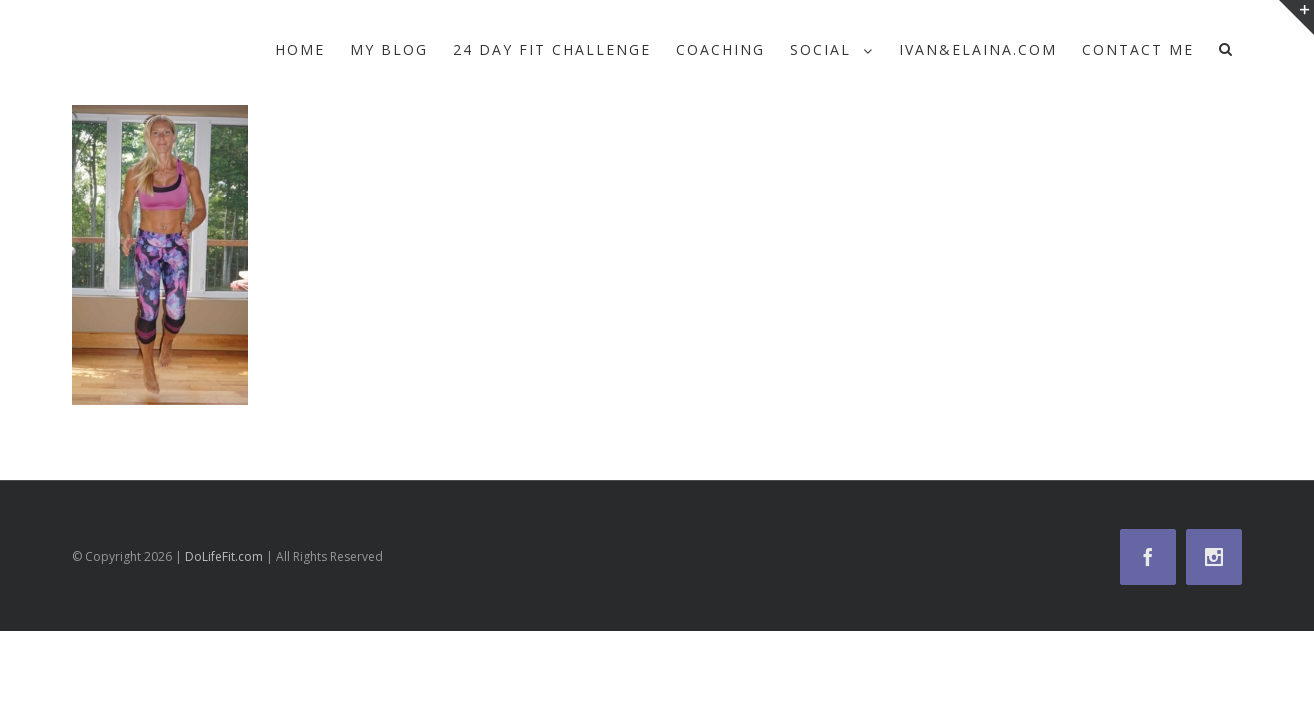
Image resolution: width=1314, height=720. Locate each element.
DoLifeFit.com (224, 556)
